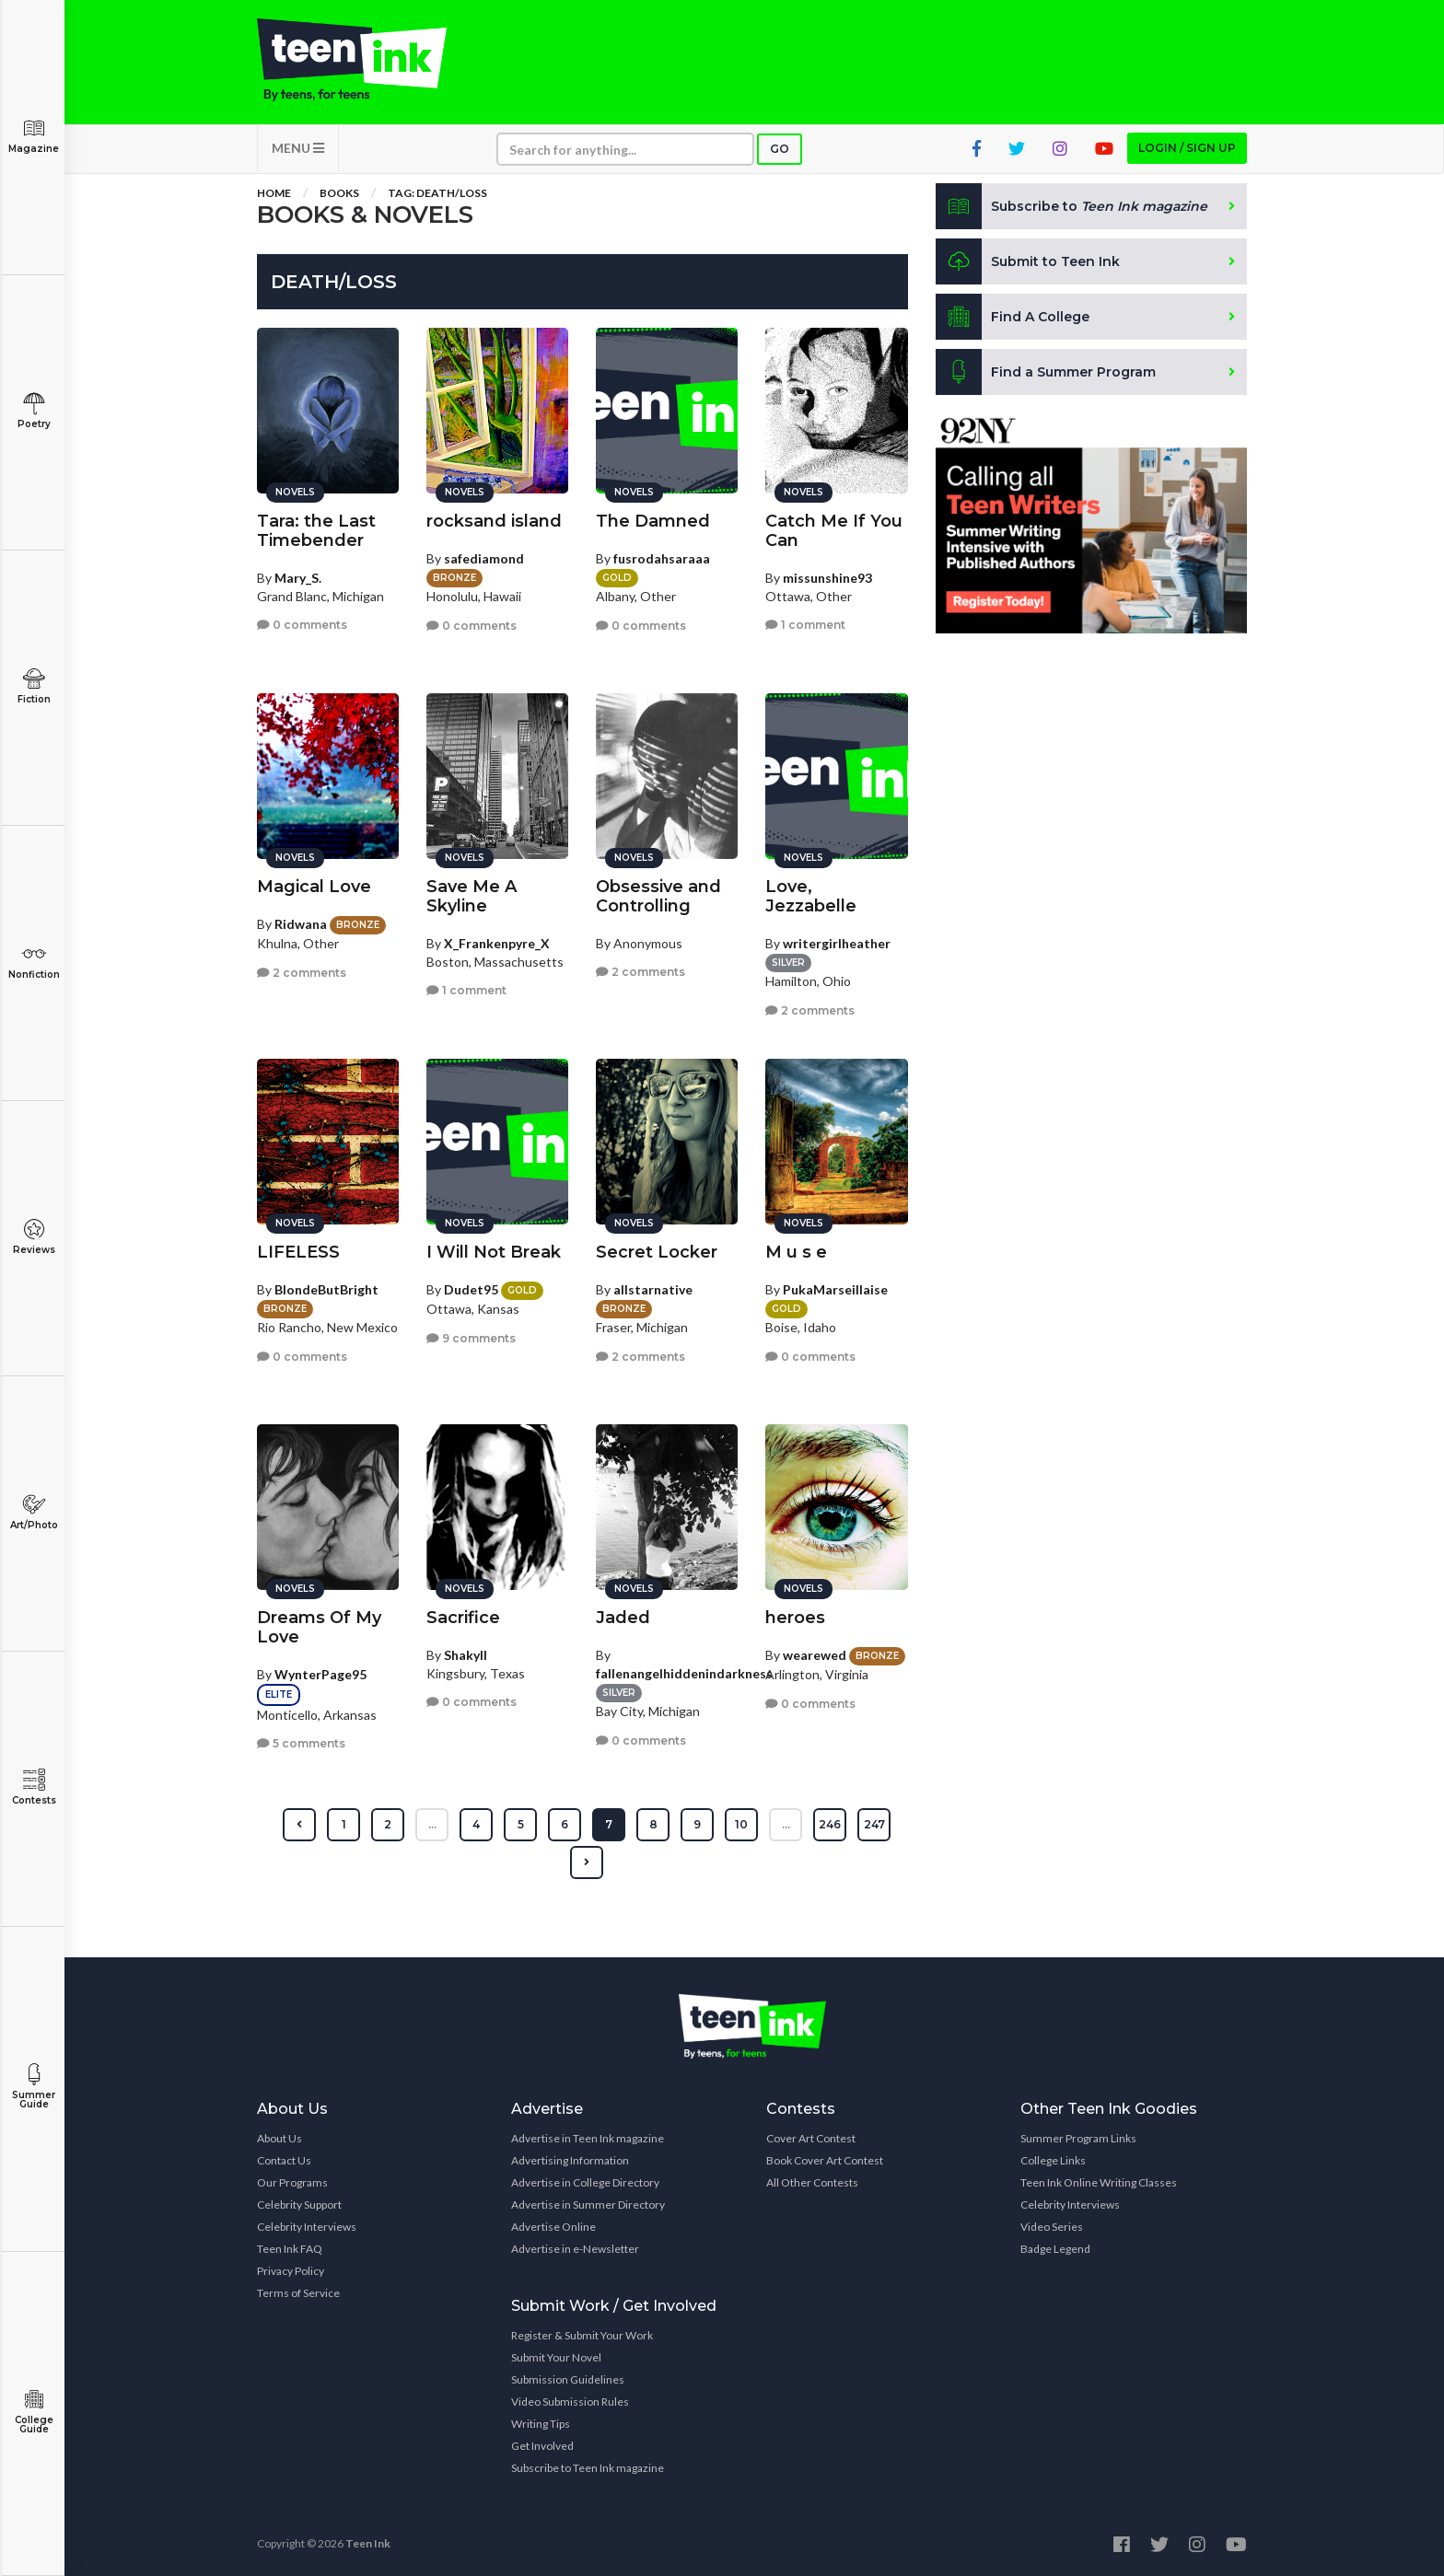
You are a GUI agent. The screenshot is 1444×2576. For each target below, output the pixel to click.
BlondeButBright (326, 1289)
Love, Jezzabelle (810, 896)
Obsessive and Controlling (658, 896)
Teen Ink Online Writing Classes (1098, 2182)
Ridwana (300, 924)
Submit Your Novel (556, 2357)
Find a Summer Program (1046, 372)
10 (741, 1824)
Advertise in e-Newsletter (575, 2249)
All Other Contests (812, 2182)
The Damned (653, 521)
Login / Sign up (1187, 148)
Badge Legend (1055, 2249)
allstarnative (653, 1289)
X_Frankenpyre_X (497, 943)
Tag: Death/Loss (437, 193)
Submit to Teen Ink (1028, 261)
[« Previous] (299, 1824)
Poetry (33, 411)
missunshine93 (827, 578)
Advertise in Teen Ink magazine (587, 2138)
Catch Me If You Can (833, 531)
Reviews (33, 1237)
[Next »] (586, 1862)
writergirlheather (837, 943)
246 (830, 1824)
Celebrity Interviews (306, 2227)
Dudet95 (471, 1289)
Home (274, 193)
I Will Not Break (493, 1252)
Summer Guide (33, 2086)
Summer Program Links (1078, 2138)
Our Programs (292, 2182)
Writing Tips (540, 2424)
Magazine (33, 136)
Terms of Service (298, 2293)
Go (779, 149)
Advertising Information (570, 2160)
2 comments (301, 973)
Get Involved (542, 2446)
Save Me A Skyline (471, 896)
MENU (298, 148)
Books (339, 193)
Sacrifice (463, 1617)
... (432, 1824)
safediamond (484, 558)
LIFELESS (298, 1252)
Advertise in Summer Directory (588, 2204)
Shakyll (465, 1655)
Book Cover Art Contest (824, 2160)
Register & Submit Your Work (582, 2335)
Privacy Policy (290, 2271)
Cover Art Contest (811, 2138)
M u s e (796, 1252)
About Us (279, 2138)
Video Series (1051, 2227)
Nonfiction (33, 962)
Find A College (1012, 317)
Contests (33, 1787)
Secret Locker (656, 1252)
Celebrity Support (299, 2204)
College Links (1053, 2160)
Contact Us (284, 2160)
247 (874, 1824)
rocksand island (494, 521)
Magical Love (314, 886)
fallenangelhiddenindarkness (684, 1673)
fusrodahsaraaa (661, 558)
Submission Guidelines (567, 2379)
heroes (795, 1617)
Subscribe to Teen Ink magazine (587, 2468)
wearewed (814, 1655)
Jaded (623, 1617)
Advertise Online (553, 2227)
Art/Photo (33, 1512)
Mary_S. (297, 578)
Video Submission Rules (570, 2401)
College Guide (33, 2411)
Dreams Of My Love (319, 1627)
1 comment (805, 625)
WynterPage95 (320, 1674)
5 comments (301, 1743)
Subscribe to (1071, 206)
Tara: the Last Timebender (316, 531)
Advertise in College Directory (585, 2182)
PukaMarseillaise (835, 1289)
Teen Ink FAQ (289, 2249)
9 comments (471, 1338)
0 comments (302, 625)
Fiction (33, 686)
